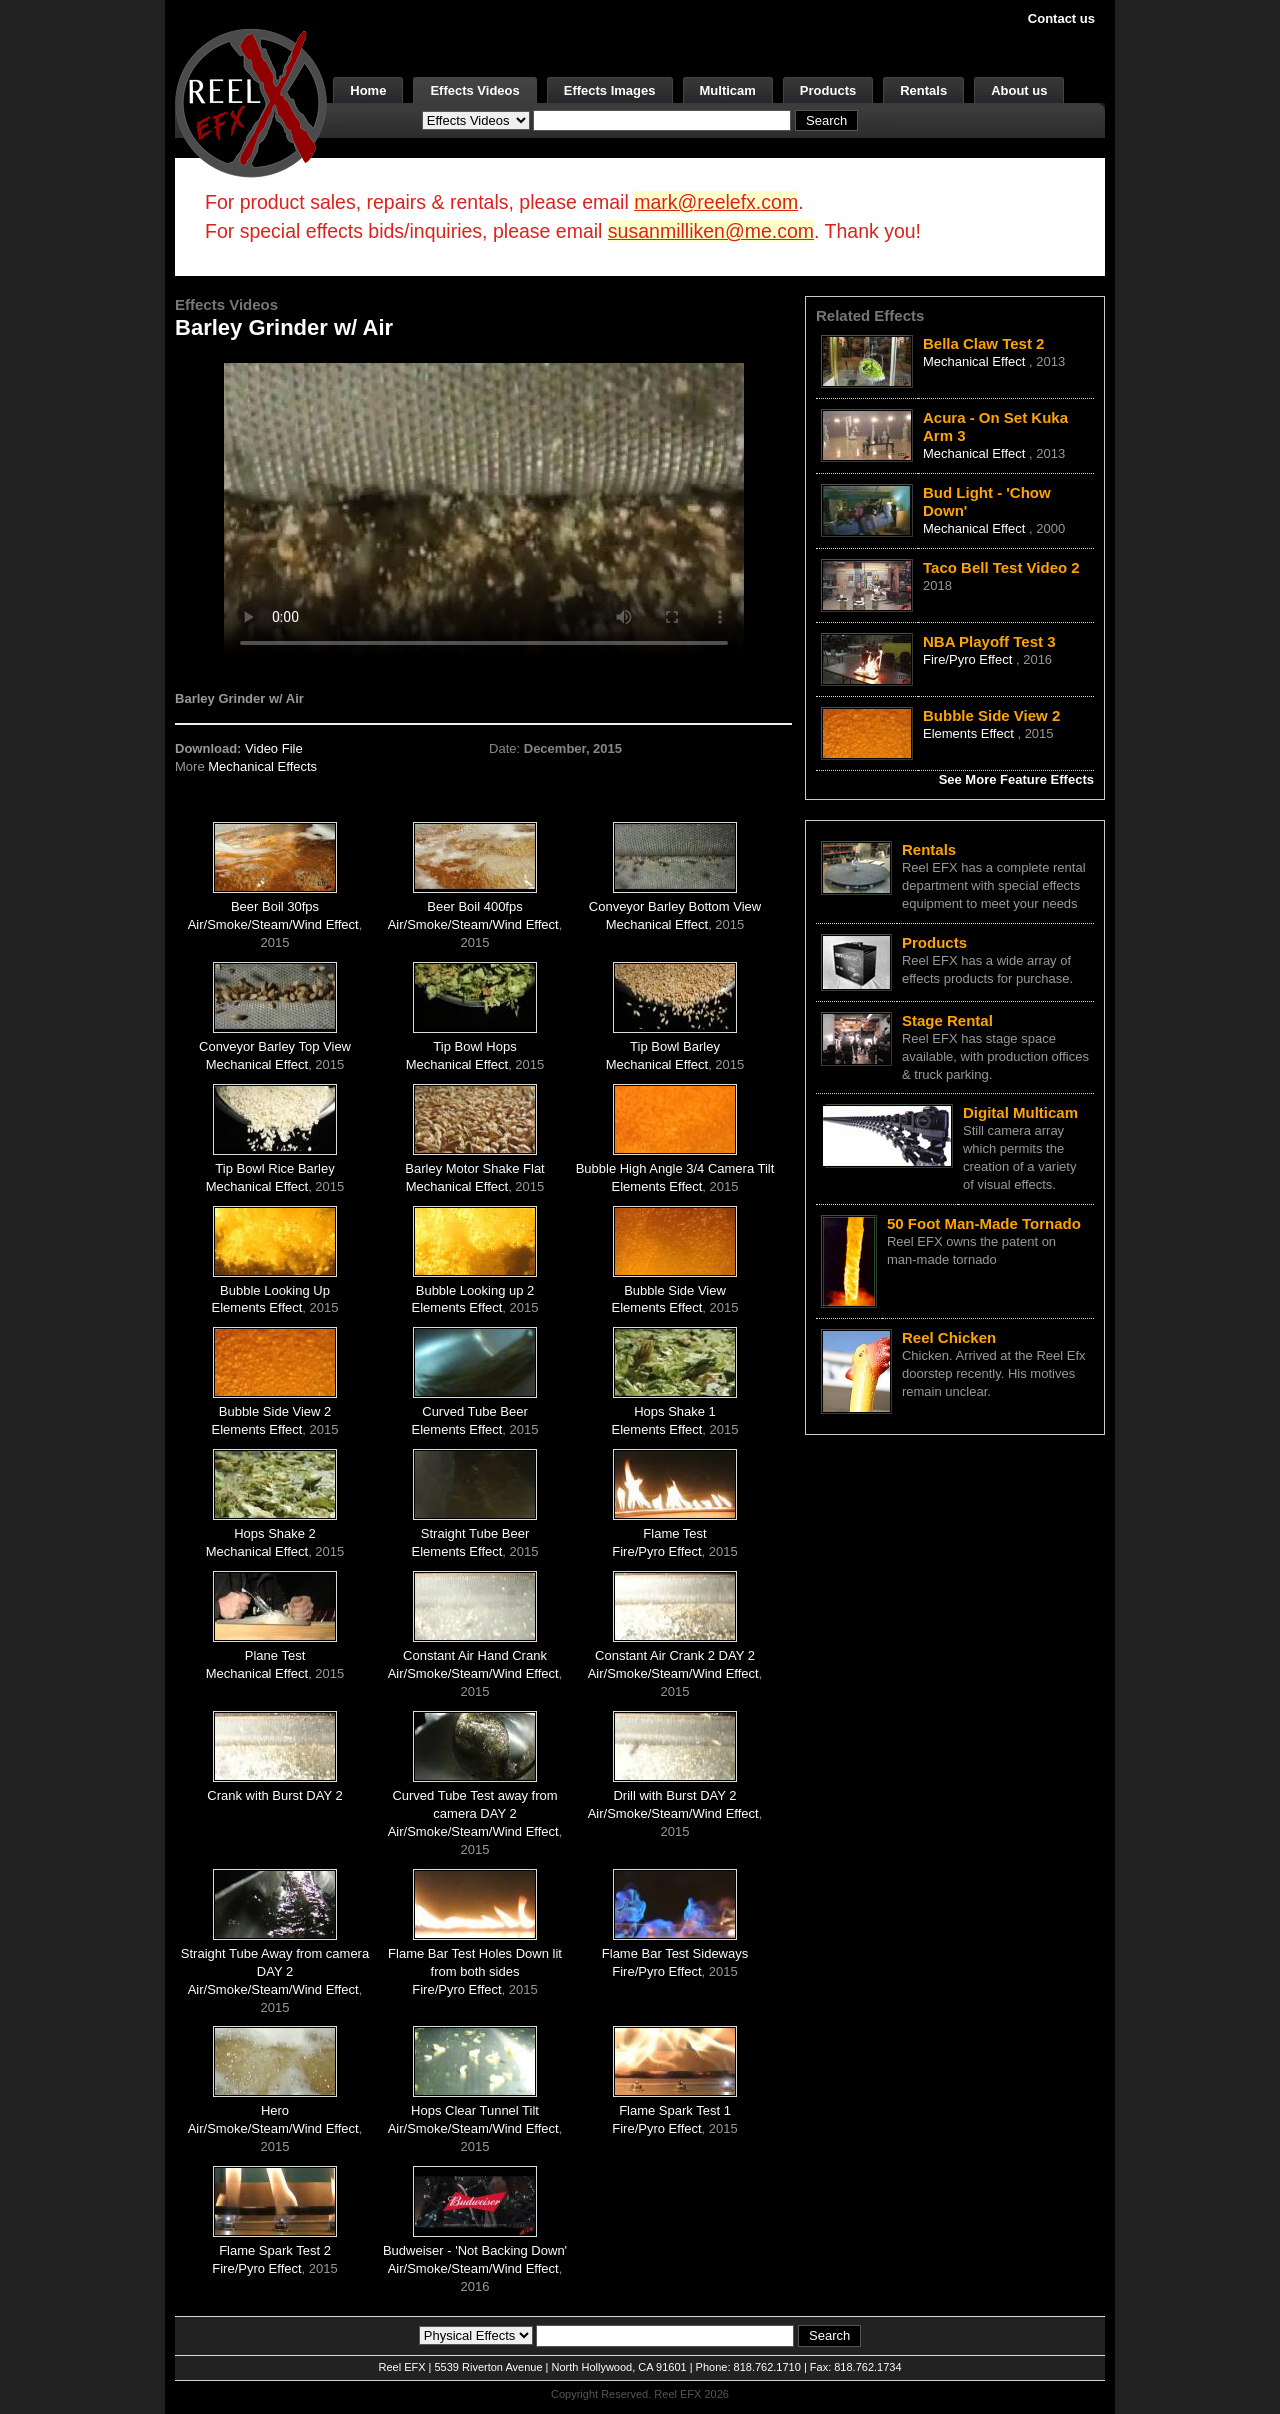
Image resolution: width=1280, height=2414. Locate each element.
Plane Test (275, 1655)
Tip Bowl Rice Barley (274, 1168)
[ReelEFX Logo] (251, 101)
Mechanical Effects (262, 766)
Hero (275, 2110)
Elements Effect (657, 1186)
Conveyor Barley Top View (275, 1046)
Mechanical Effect (657, 924)
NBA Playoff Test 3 (989, 641)
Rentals (923, 90)
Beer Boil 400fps (474, 906)
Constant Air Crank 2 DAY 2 (675, 1655)
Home (368, 90)
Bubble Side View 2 (275, 1411)
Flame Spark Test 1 (675, 2110)
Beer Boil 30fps (275, 906)
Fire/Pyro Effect (656, 1551)
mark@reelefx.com (716, 202)
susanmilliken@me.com (711, 231)
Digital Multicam (1020, 1112)
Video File (274, 748)
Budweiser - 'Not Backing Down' (475, 2250)
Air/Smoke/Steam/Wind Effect (273, 924)
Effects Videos (474, 90)
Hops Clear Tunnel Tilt (475, 2110)
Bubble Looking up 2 (475, 1290)
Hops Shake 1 (675, 1411)
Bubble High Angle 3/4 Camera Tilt (675, 1168)
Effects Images (610, 90)
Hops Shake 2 (275, 1533)
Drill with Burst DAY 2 (674, 1795)
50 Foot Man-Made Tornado (984, 1223)
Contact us (1061, 18)
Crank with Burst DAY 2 (274, 1795)
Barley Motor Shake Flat (474, 1168)
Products (828, 90)
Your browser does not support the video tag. (484, 508)
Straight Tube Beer (475, 1533)
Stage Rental (947, 1020)
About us (1019, 90)
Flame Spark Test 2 (275, 2250)
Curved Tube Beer (475, 1411)
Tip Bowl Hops (474, 1046)
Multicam (728, 90)
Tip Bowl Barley (675, 1046)
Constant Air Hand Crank (475, 1655)
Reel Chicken (949, 1337)
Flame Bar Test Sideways (675, 1953)
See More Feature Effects (1016, 779)
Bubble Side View (675, 1290)
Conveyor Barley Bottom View (675, 906)
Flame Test (674, 1533)
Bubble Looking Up (275, 1290)
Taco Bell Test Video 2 (1001, 567)
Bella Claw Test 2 (983, 343)
